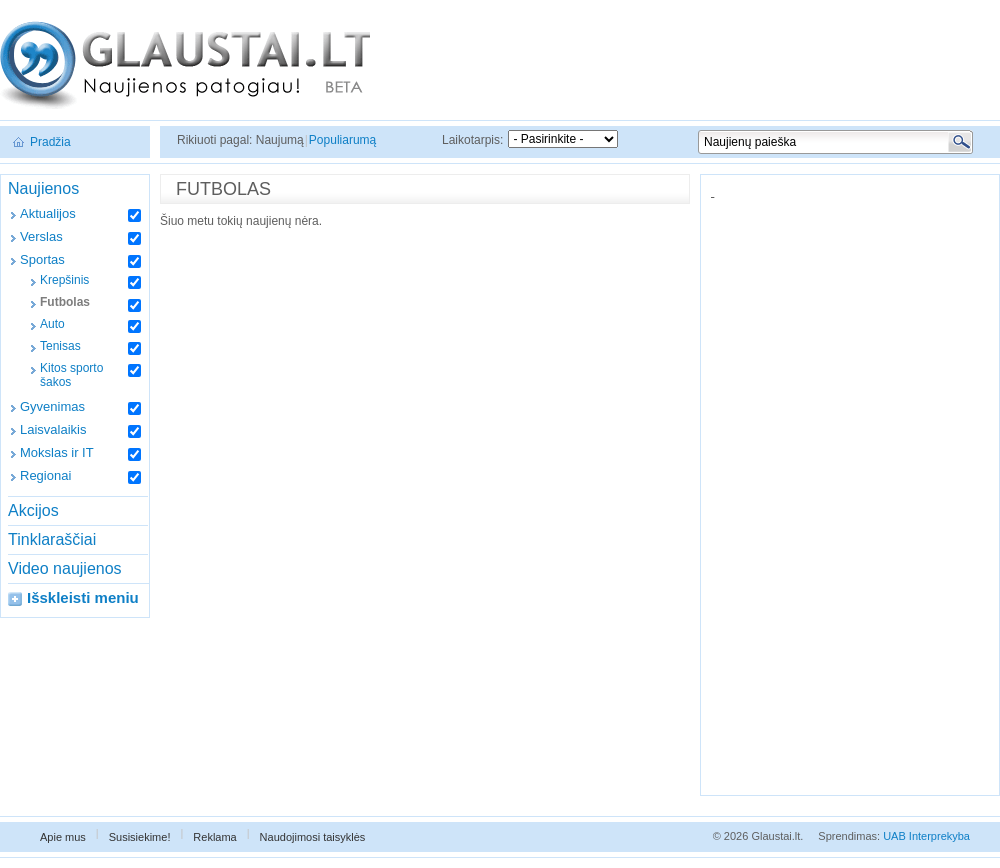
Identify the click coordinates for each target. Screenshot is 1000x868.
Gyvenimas (52, 406)
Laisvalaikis (53, 429)
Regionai (45, 475)
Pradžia (50, 142)
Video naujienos (65, 568)
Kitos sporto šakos (71, 375)
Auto (52, 324)
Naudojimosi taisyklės (313, 837)
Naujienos (43, 188)
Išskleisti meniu (83, 597)
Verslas (41, 236)
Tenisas (60, 346)
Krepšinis (64, 280)
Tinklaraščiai (52, 539)
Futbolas (65, 302)
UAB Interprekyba (926, 836)
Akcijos (33, 510)
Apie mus (63, 837)
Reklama (214, 837)
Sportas (42, 259)
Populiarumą (342, 140)
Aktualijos (48, 213)
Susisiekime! (140, 837)
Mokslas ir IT (57, 452)
